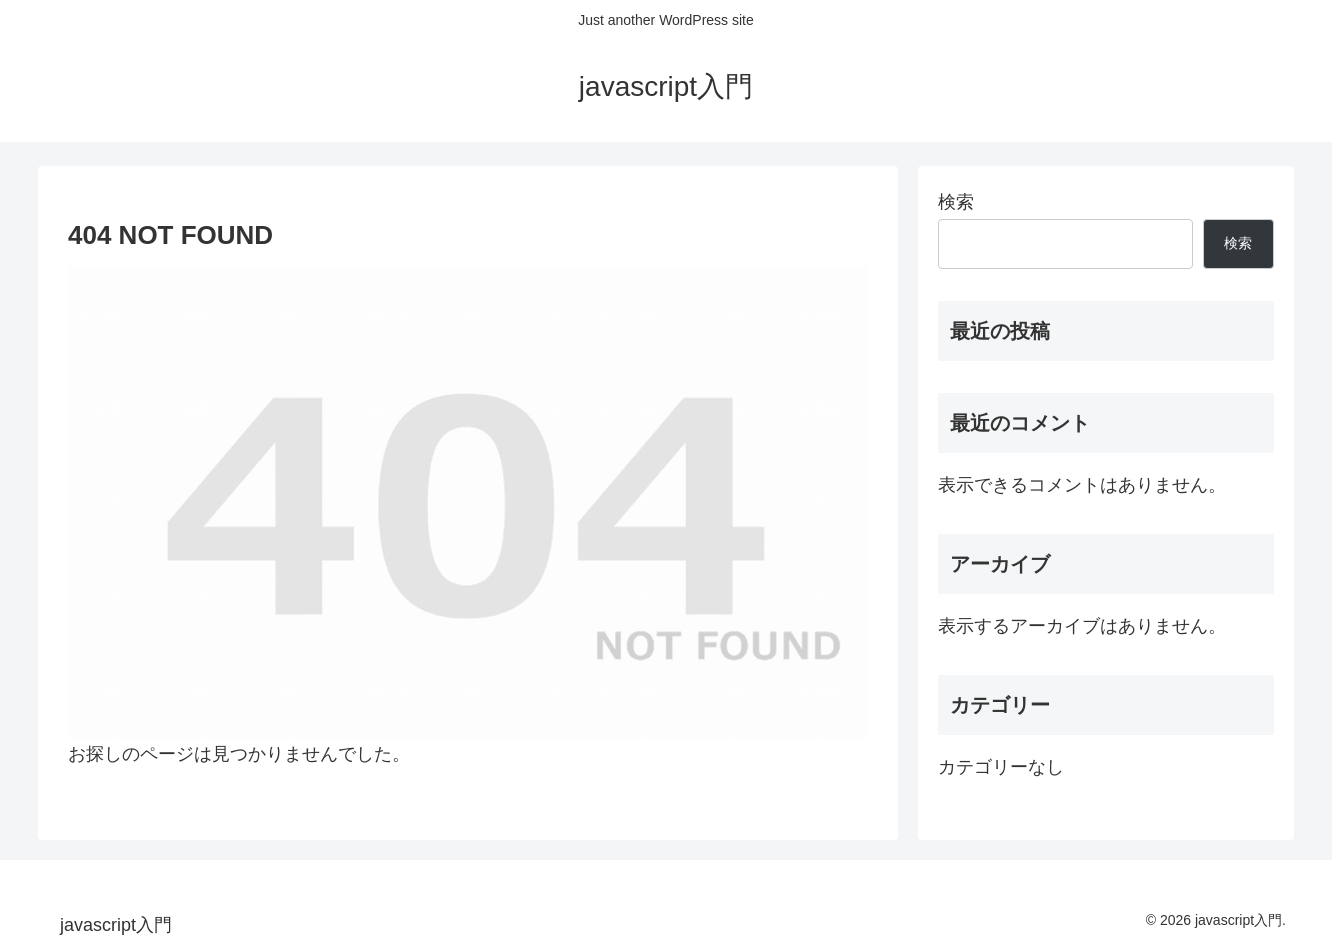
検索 (956, 202)
